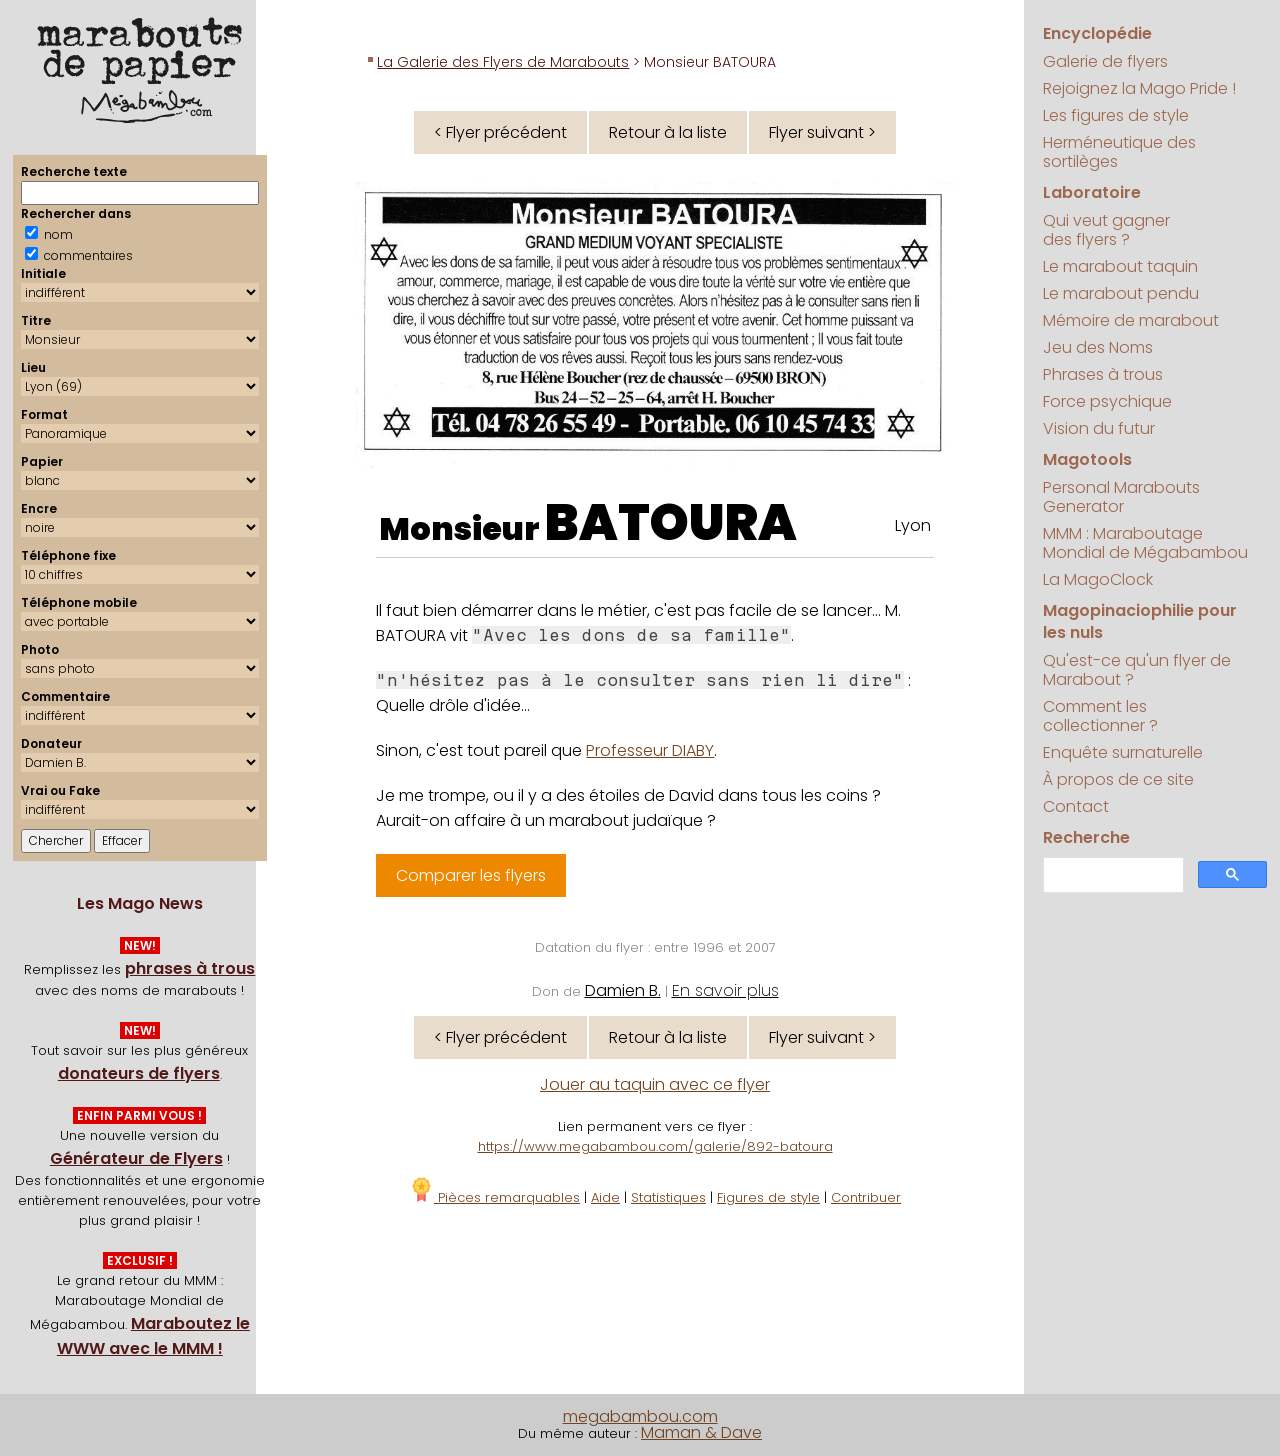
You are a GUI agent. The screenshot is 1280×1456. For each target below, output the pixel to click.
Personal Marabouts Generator (1121, 497)
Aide (605, 1197)
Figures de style (768, 1197)
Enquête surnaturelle (1123, 752)
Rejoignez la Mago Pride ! (1139, 88)
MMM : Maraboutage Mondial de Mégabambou (1145, 543)
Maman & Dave (701, 1432)
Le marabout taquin (1120, 266)
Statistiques (668, 1197)
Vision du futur (1099, 428)
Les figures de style (1116, 115)
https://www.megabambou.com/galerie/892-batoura (655, 1146)
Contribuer (866, 1197)
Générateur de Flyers (136, 1158)
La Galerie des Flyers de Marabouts (503, 62)
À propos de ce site (1118, 779)
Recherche (1086, 837)
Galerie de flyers (1105, 61)
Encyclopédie (1097, 33)
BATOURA (671, 523)
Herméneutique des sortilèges (1119, 152)
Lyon (913, 525)
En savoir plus (725, 990)
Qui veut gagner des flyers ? (1106, 230)
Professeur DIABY (650, 750)
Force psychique (1107, 401)
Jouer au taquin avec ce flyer (655, 1084)
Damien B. (623, 990)
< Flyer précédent (500, 132)
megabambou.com (640, 1416)
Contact (1076, 806)
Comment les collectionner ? (1100, 716)
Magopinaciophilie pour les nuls (1140, 621)
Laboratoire (1092, 192)
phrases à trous (190, 968)
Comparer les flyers (471, 875)
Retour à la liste (668, 132)
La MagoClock (1098, 579)
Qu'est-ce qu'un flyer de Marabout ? (1137, 670)
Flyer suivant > (822, 132)
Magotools (1087, 459)
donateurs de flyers (139, 1073)
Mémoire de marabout (1131, 320)
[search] (1111, 875)
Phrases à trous (1103, 374)
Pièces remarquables (494, 1197)
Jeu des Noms (1098, 347)
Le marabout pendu (1121, 293)
